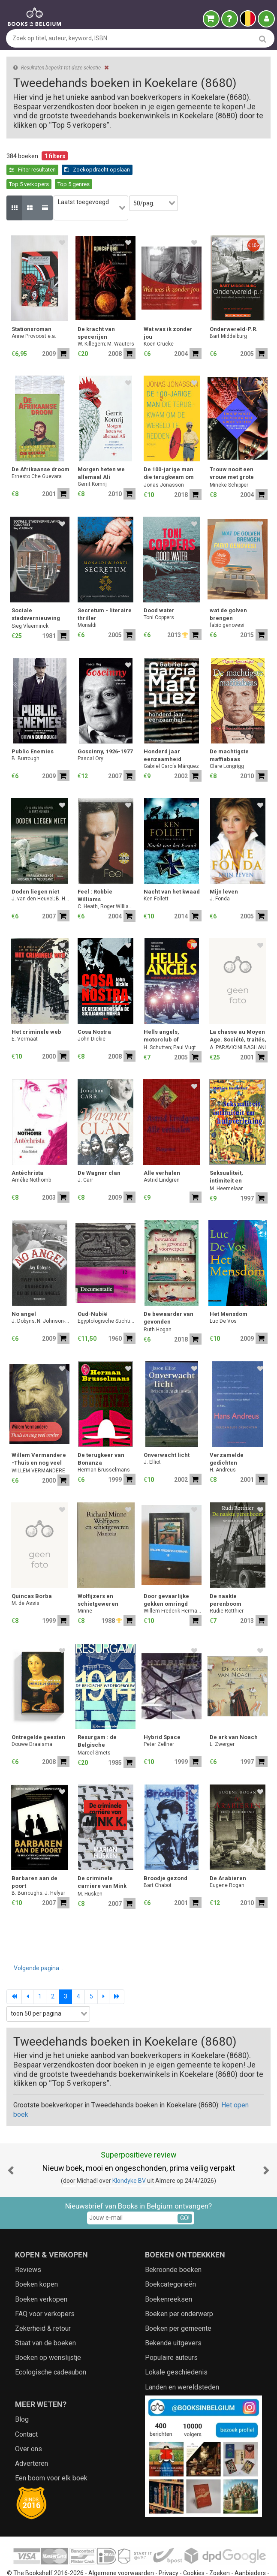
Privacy (168, 2549)
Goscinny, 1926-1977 (105, 728)
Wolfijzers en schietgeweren (98, 1576)
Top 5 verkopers (103, 169)
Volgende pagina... (38, 1944)
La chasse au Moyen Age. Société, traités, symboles (238, 1013)
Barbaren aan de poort (34, 1858)
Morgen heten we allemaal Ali (101, 449)
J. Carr (85, 1156)
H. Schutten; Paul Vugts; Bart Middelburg (173, 1024)
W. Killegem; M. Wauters (106, 320)
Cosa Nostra (94, 1008)
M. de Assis (25, 1580)
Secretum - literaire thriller (105, 591)
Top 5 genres (148, 169)
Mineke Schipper (229, 461)
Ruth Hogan (158, 1306)
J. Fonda (220, 875)
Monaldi (87, 602)
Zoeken (219, 2549)
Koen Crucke (159, 320)
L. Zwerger (222, 1721)
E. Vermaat (25, 1015)
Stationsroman (31, 305)
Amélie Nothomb (31, 1156)
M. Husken (90, 1870)
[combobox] (95, 189)
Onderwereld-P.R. (234, 305)
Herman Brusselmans (104, 1446)
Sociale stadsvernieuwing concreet (36, 591)
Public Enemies (33, 728)
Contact (26, 2411)
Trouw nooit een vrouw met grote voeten (232, 450)
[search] (262, 38)
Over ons (28, 2425)
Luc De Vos (223, 1297)
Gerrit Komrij (92, 460)
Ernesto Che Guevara (37, 453)
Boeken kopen (36, 2261)
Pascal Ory (90, 735)
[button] (10, 2147)
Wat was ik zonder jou (168, 309)
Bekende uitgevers (173, 2319)
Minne (85, 1587)
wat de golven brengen (228, 591)
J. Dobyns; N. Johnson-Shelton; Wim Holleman (40, 1297)
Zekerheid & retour (43, 2305)
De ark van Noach (234, 1713)
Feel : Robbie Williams (95, 872)
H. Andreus (223, 1446)
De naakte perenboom (225, 1576)
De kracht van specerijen (96, 309)
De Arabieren (228, 1854)
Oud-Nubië (92, 1290)
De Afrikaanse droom (40, 445)
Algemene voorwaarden (121, 2549)
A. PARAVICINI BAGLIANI (238, 1024)
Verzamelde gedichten (227, 1435)
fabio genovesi (227, 602)
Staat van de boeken (45, 2319)
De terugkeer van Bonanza (101, 1435)
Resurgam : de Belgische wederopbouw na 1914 (101, 1718)
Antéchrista (27, 1149)
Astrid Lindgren (162, 1156)
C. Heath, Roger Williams (106, 883)
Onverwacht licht (167, 1431)
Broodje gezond (165, 1854)
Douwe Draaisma (32, 1721)
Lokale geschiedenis (176, 2349)
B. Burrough (25, 735)
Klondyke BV (129, 2157)
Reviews (28, 2246)
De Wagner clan (99, 1149)
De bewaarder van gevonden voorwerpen (168, 1295)
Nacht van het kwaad (172, 868)
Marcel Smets (94, 1729)
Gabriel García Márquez (171, 743)
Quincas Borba (32, 1572)
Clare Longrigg (227, 743)
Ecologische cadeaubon (50, 2349)
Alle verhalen (162, 1149)
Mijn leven (224, 868)
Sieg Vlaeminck (30, 602)
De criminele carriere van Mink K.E (102, 1859)
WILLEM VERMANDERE (38, 1447)
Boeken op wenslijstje (48, 2334)
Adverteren (31, 2440)
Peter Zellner (159, 1721)
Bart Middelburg (228, 313)
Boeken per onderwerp (179, 2290)
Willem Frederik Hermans (173, 1587)
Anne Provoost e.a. (34, 313)
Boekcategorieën (170, 2261)
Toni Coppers (159, 594)
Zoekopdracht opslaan (42, 169)
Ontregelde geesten (38, 1713)
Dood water (159, 587)
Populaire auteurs (171, 2334)
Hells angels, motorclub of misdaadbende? (165, 1013)
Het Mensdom (228, 1290)
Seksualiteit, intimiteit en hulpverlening (229, 1154)
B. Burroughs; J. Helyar (38, 1869)
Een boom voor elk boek (51, 2454)
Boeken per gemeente (178, 2305)
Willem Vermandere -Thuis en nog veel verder (39, 1436)
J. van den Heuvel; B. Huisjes (40, 875)
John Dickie (91, 1015)
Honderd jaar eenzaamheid (162, 732)
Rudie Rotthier (227, 1587)
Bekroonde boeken (173, 2246)
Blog (22, 2396)
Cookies (194, 2549)
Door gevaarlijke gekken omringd (166, 1576)
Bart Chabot (158, 1862)
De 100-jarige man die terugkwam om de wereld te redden (171, 450)
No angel (24, 1290)
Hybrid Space (162, 1713)
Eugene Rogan (227, 1862)
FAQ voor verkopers (45, 2290)
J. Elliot (152, 1438)
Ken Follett (156, 875)
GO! (185, 2194)
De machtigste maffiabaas (229, 732)
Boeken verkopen (41, 2276)
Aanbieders (250, 2549)
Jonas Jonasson (164, 461)
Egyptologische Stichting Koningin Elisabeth (106, 1297)
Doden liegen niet (35, 868)
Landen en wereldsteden (182, 2363)
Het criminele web (36, 1008)
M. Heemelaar (226, 1165)
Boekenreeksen (168, 2276)
